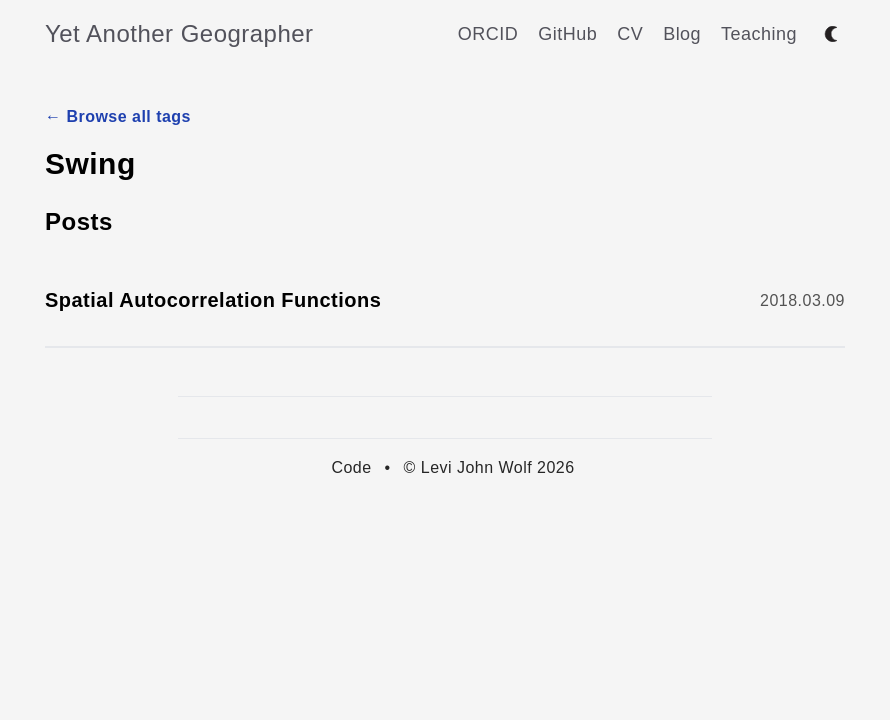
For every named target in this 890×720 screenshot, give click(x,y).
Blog (682, 34)
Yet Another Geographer (179, 33)
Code (351, 467)
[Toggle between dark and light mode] (831, 34)
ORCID (488, 34)
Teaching (759, 34)
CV (630, 34)
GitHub (567, 34)
